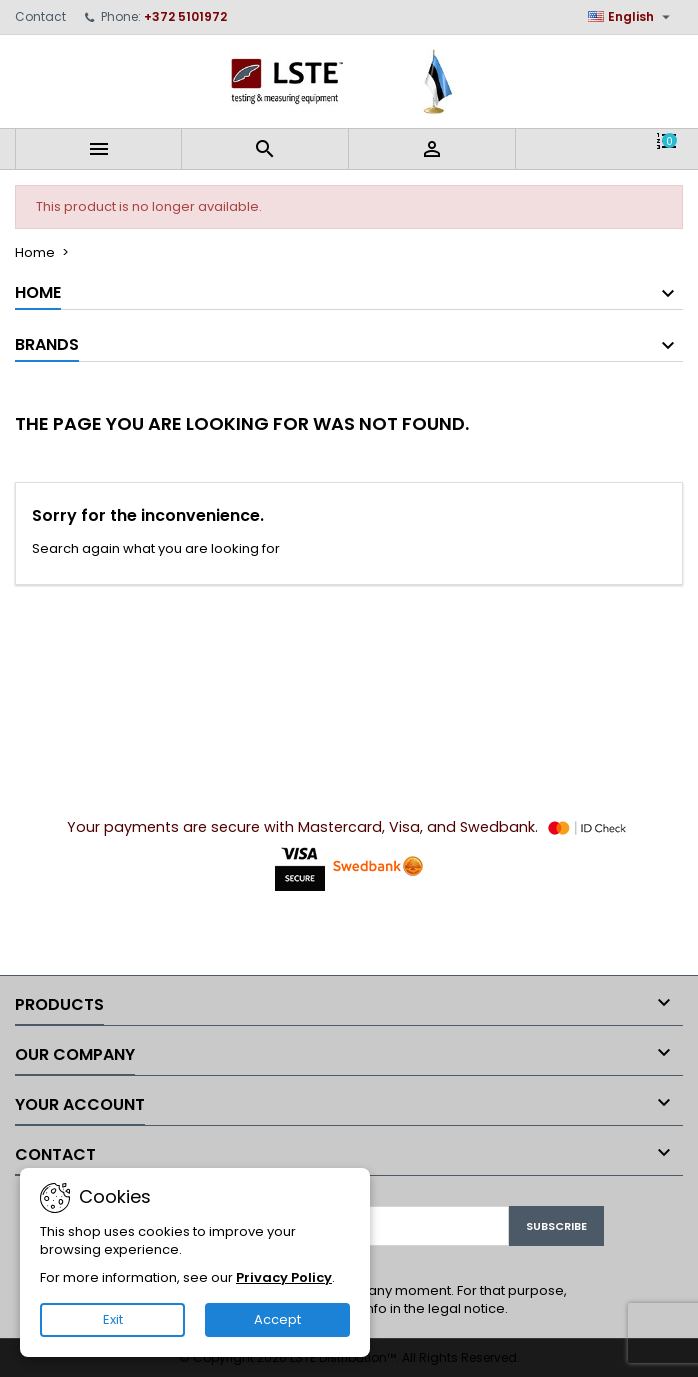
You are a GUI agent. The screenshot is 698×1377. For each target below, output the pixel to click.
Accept (277, 1319)
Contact (40, 16)
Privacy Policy (284, 1277)
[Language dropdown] (631, 17)
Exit (113, 1319)
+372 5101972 (185, 16)
